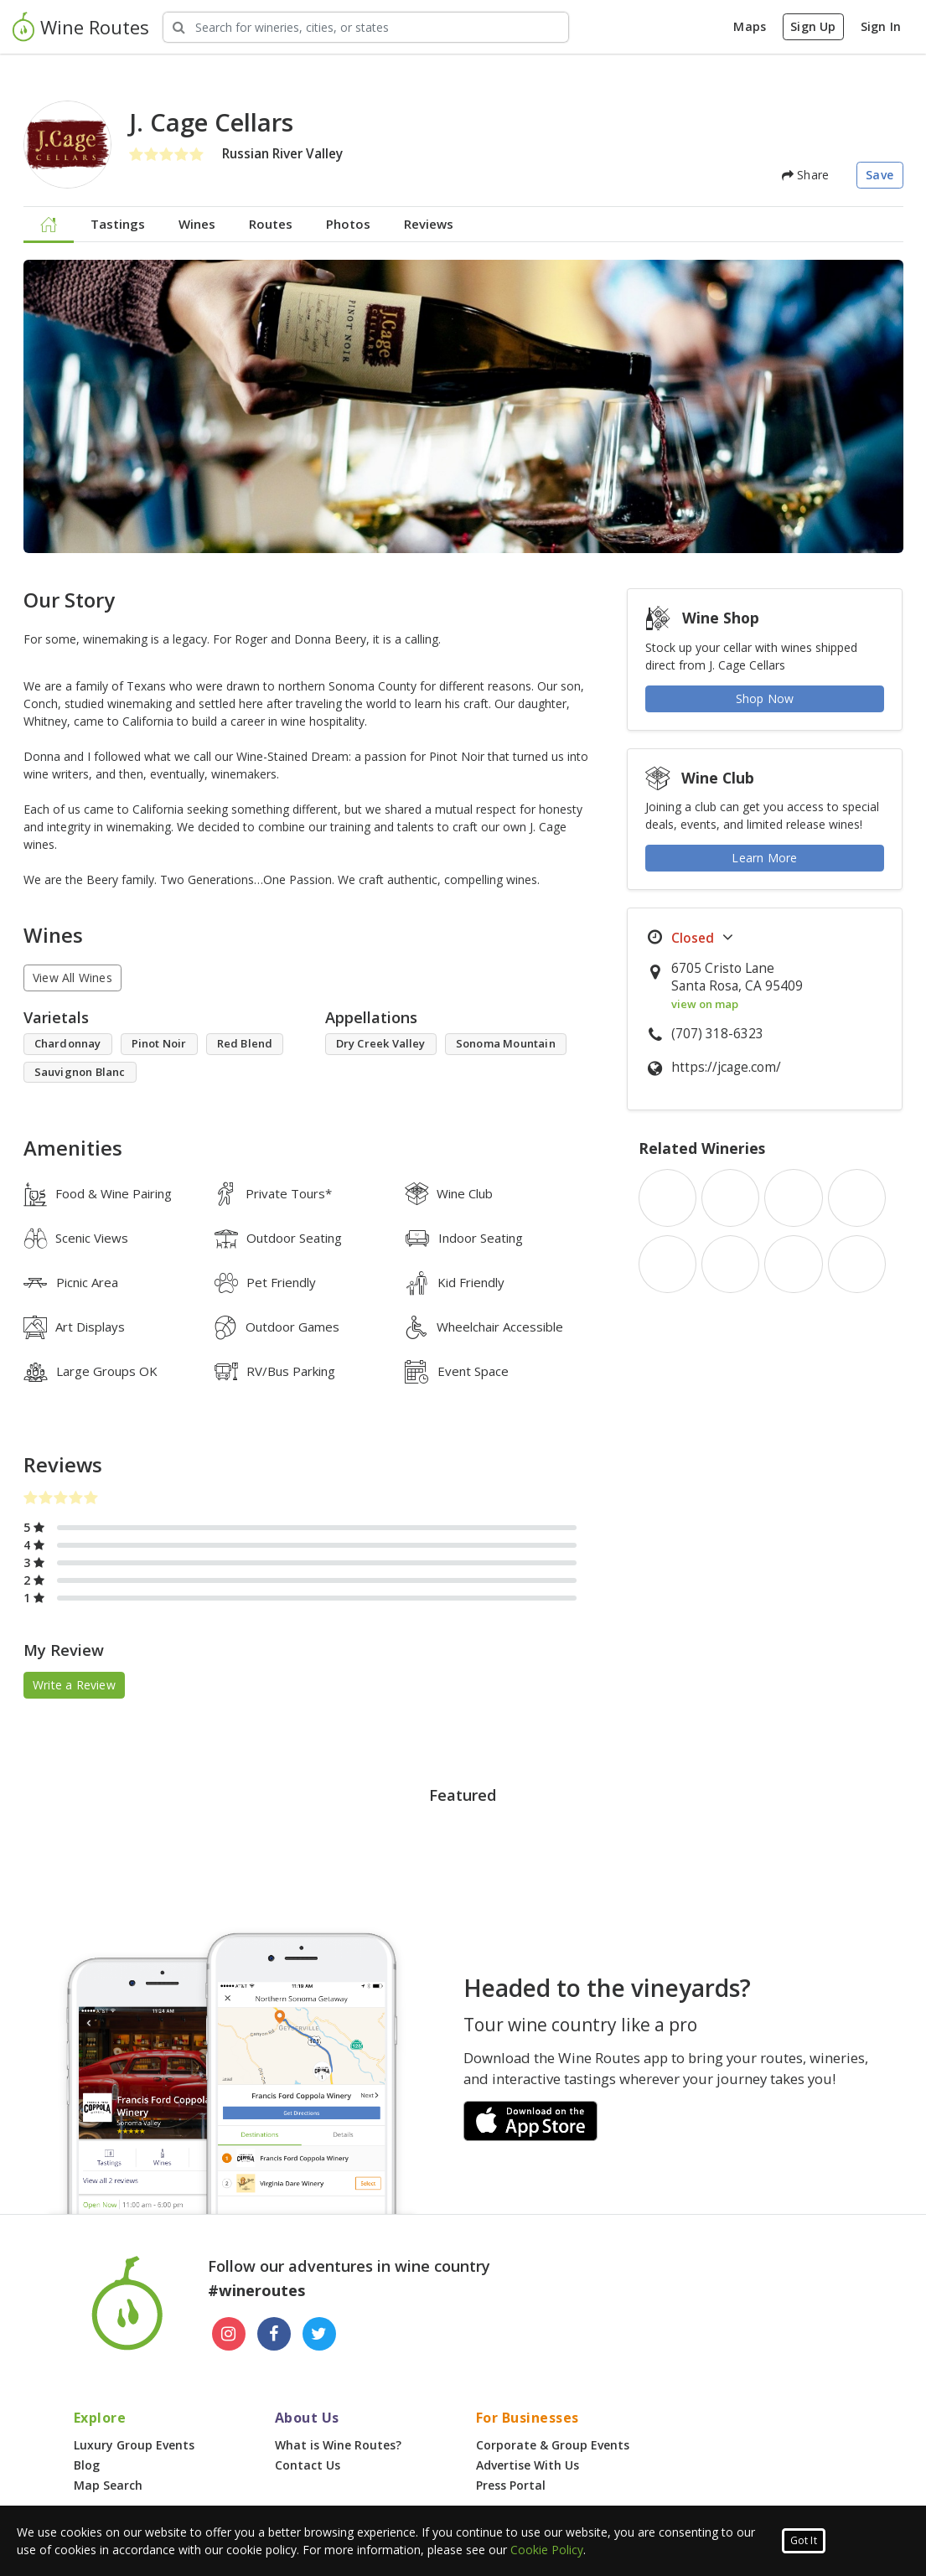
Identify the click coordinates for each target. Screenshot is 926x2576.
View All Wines (72, 977)
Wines (196, 223)
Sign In (881, 26)
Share (805, 175)
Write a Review (74, 1685)
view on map (704, 1003)
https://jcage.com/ (726, 1067)
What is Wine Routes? (338, 2445)
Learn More (764, 858)
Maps (749, 26)
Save (879, 175)
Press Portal (511, 2485)
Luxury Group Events (134, 2445)
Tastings (118, 223)
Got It (803, 2540)
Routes (270, 223)
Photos (348, 223)
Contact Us (307, 2465)
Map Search (108, 2485)
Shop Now (765, 698)
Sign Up (812, 26)
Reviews (428, 223)
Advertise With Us (527, 2465)
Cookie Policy (546, 2550)
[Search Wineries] (366, 27)
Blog (87, 2465)
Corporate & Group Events (552, 2445)
